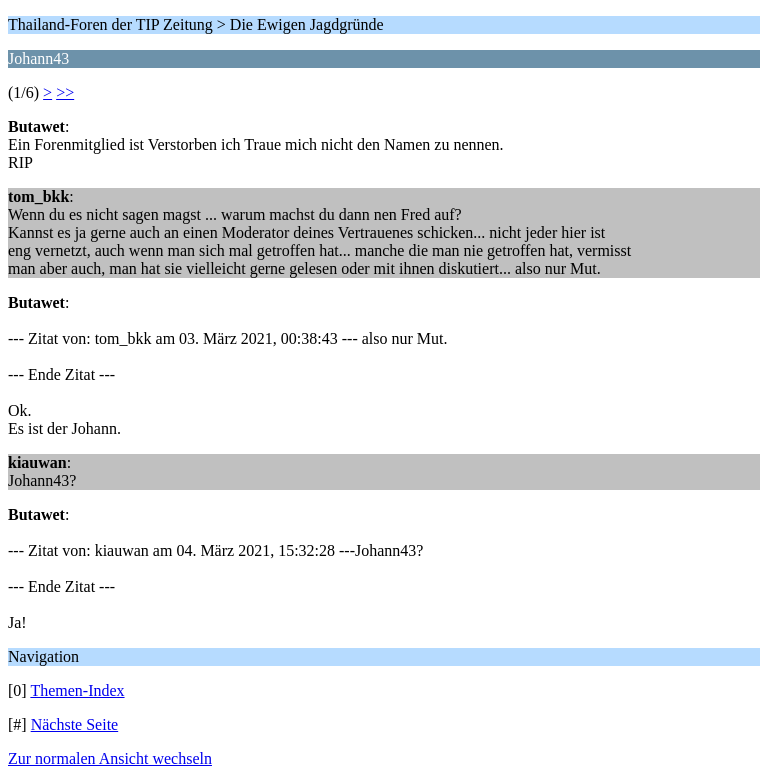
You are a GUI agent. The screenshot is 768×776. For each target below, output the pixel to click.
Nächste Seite (75, 724)
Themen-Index (77, 690)
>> (65, 92)
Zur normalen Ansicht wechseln (110, 758)
